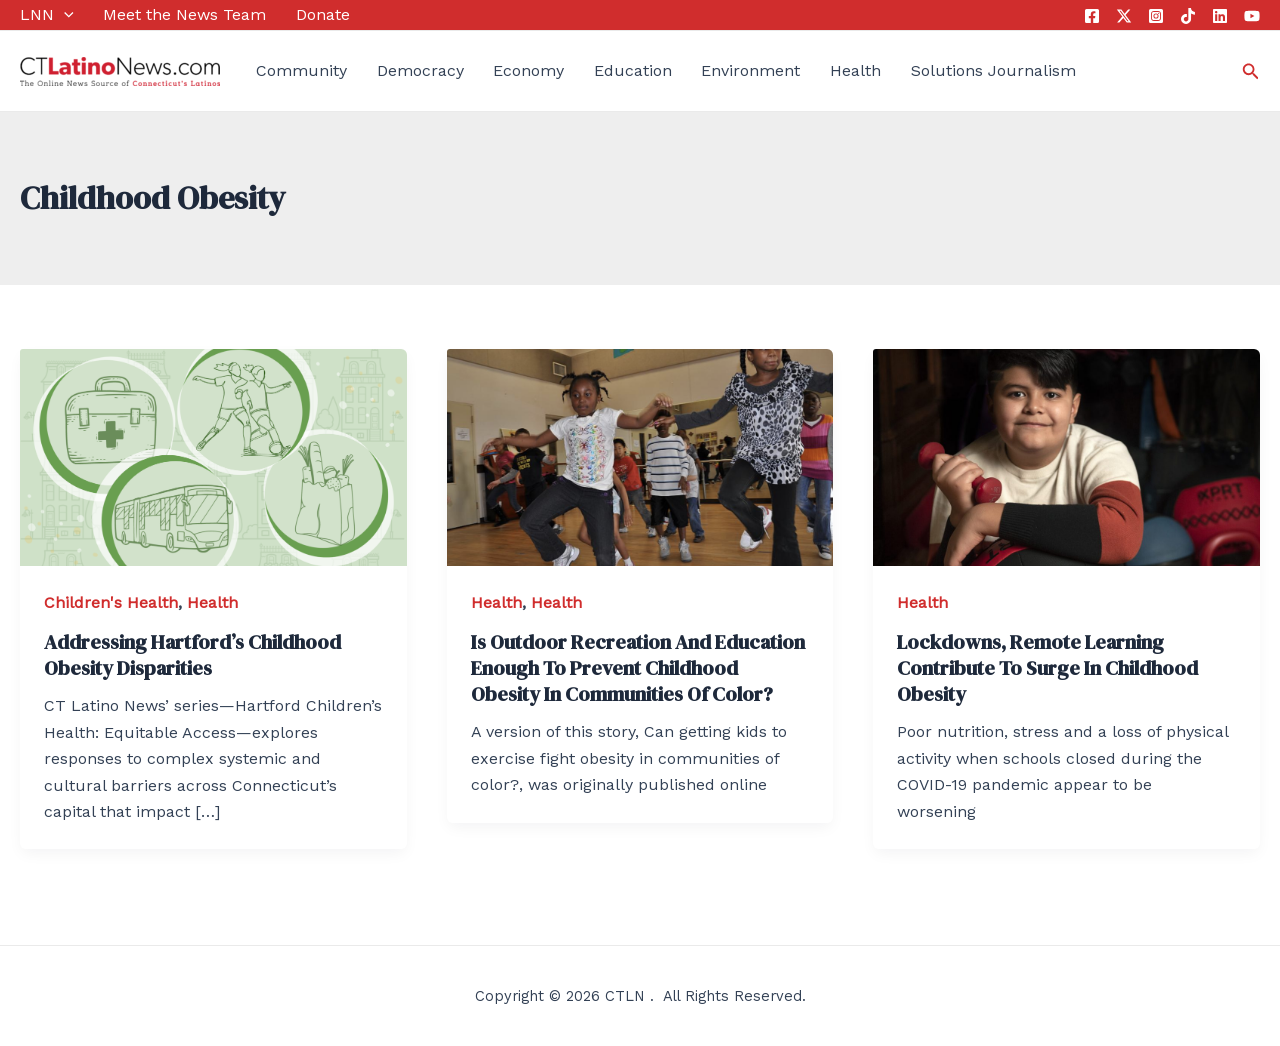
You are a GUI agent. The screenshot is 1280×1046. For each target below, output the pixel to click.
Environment (750, 70)
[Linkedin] (1220, 16)
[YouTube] (1252, 16)
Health (855, 70)
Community (301, 70)
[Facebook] (1092, 16)
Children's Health (111, 602)
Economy (528, 70)
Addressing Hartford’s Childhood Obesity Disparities (192, 655)
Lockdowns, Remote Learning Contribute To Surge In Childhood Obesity (1047, 668)
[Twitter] (1124, 16)
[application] (64, 15)
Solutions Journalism (993, 70)
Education (633, 70)
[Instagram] (1156, 16)
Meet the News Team (184, 14)
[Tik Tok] (1188, 16)
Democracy (420, 70)
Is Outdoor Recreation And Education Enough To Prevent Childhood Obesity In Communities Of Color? (638, 668)
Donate (323, 14)
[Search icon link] (1251, 71)
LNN (47, 15)
